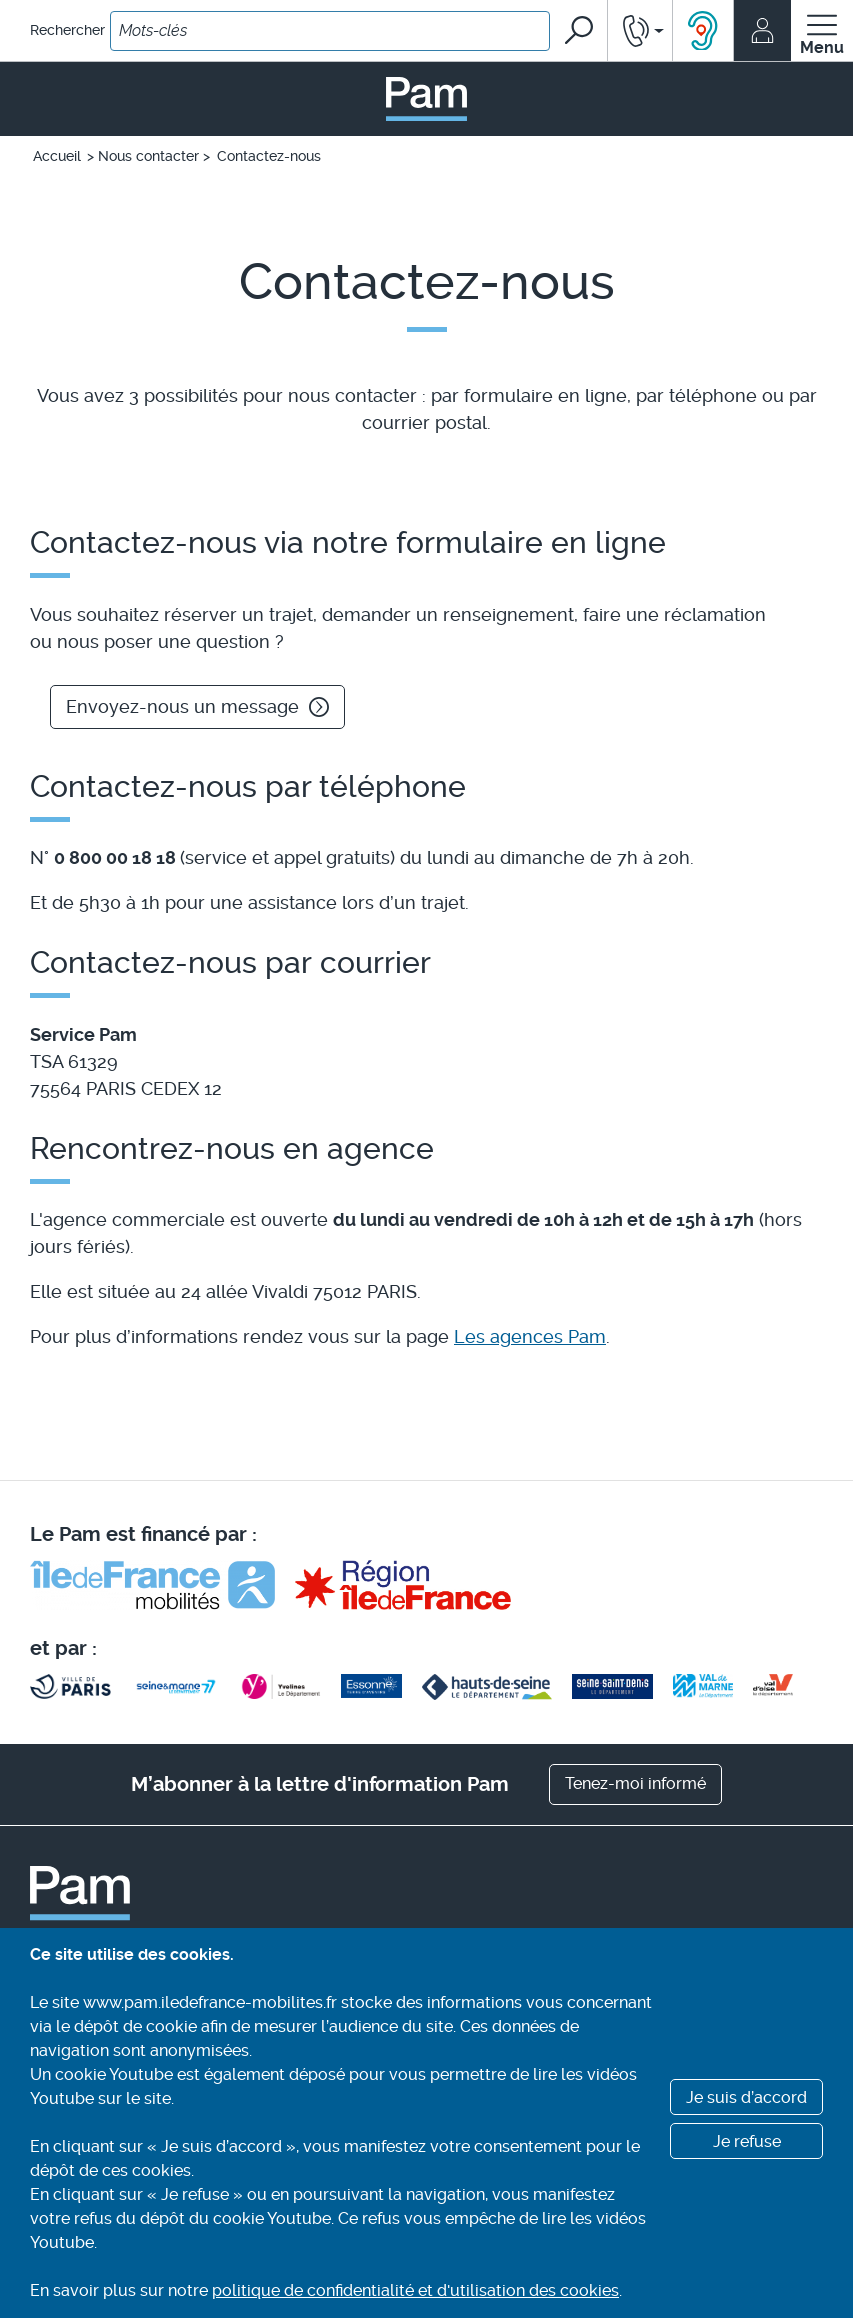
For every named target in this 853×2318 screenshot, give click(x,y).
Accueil (57, 156)
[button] (640, 30)
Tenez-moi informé (635, 1783)
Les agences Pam (530, 1336)
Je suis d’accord (746, 2097)
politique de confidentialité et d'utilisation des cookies (415, 2290)
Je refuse (747, 2141)
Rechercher (67, 30)
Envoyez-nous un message (197, 706)
